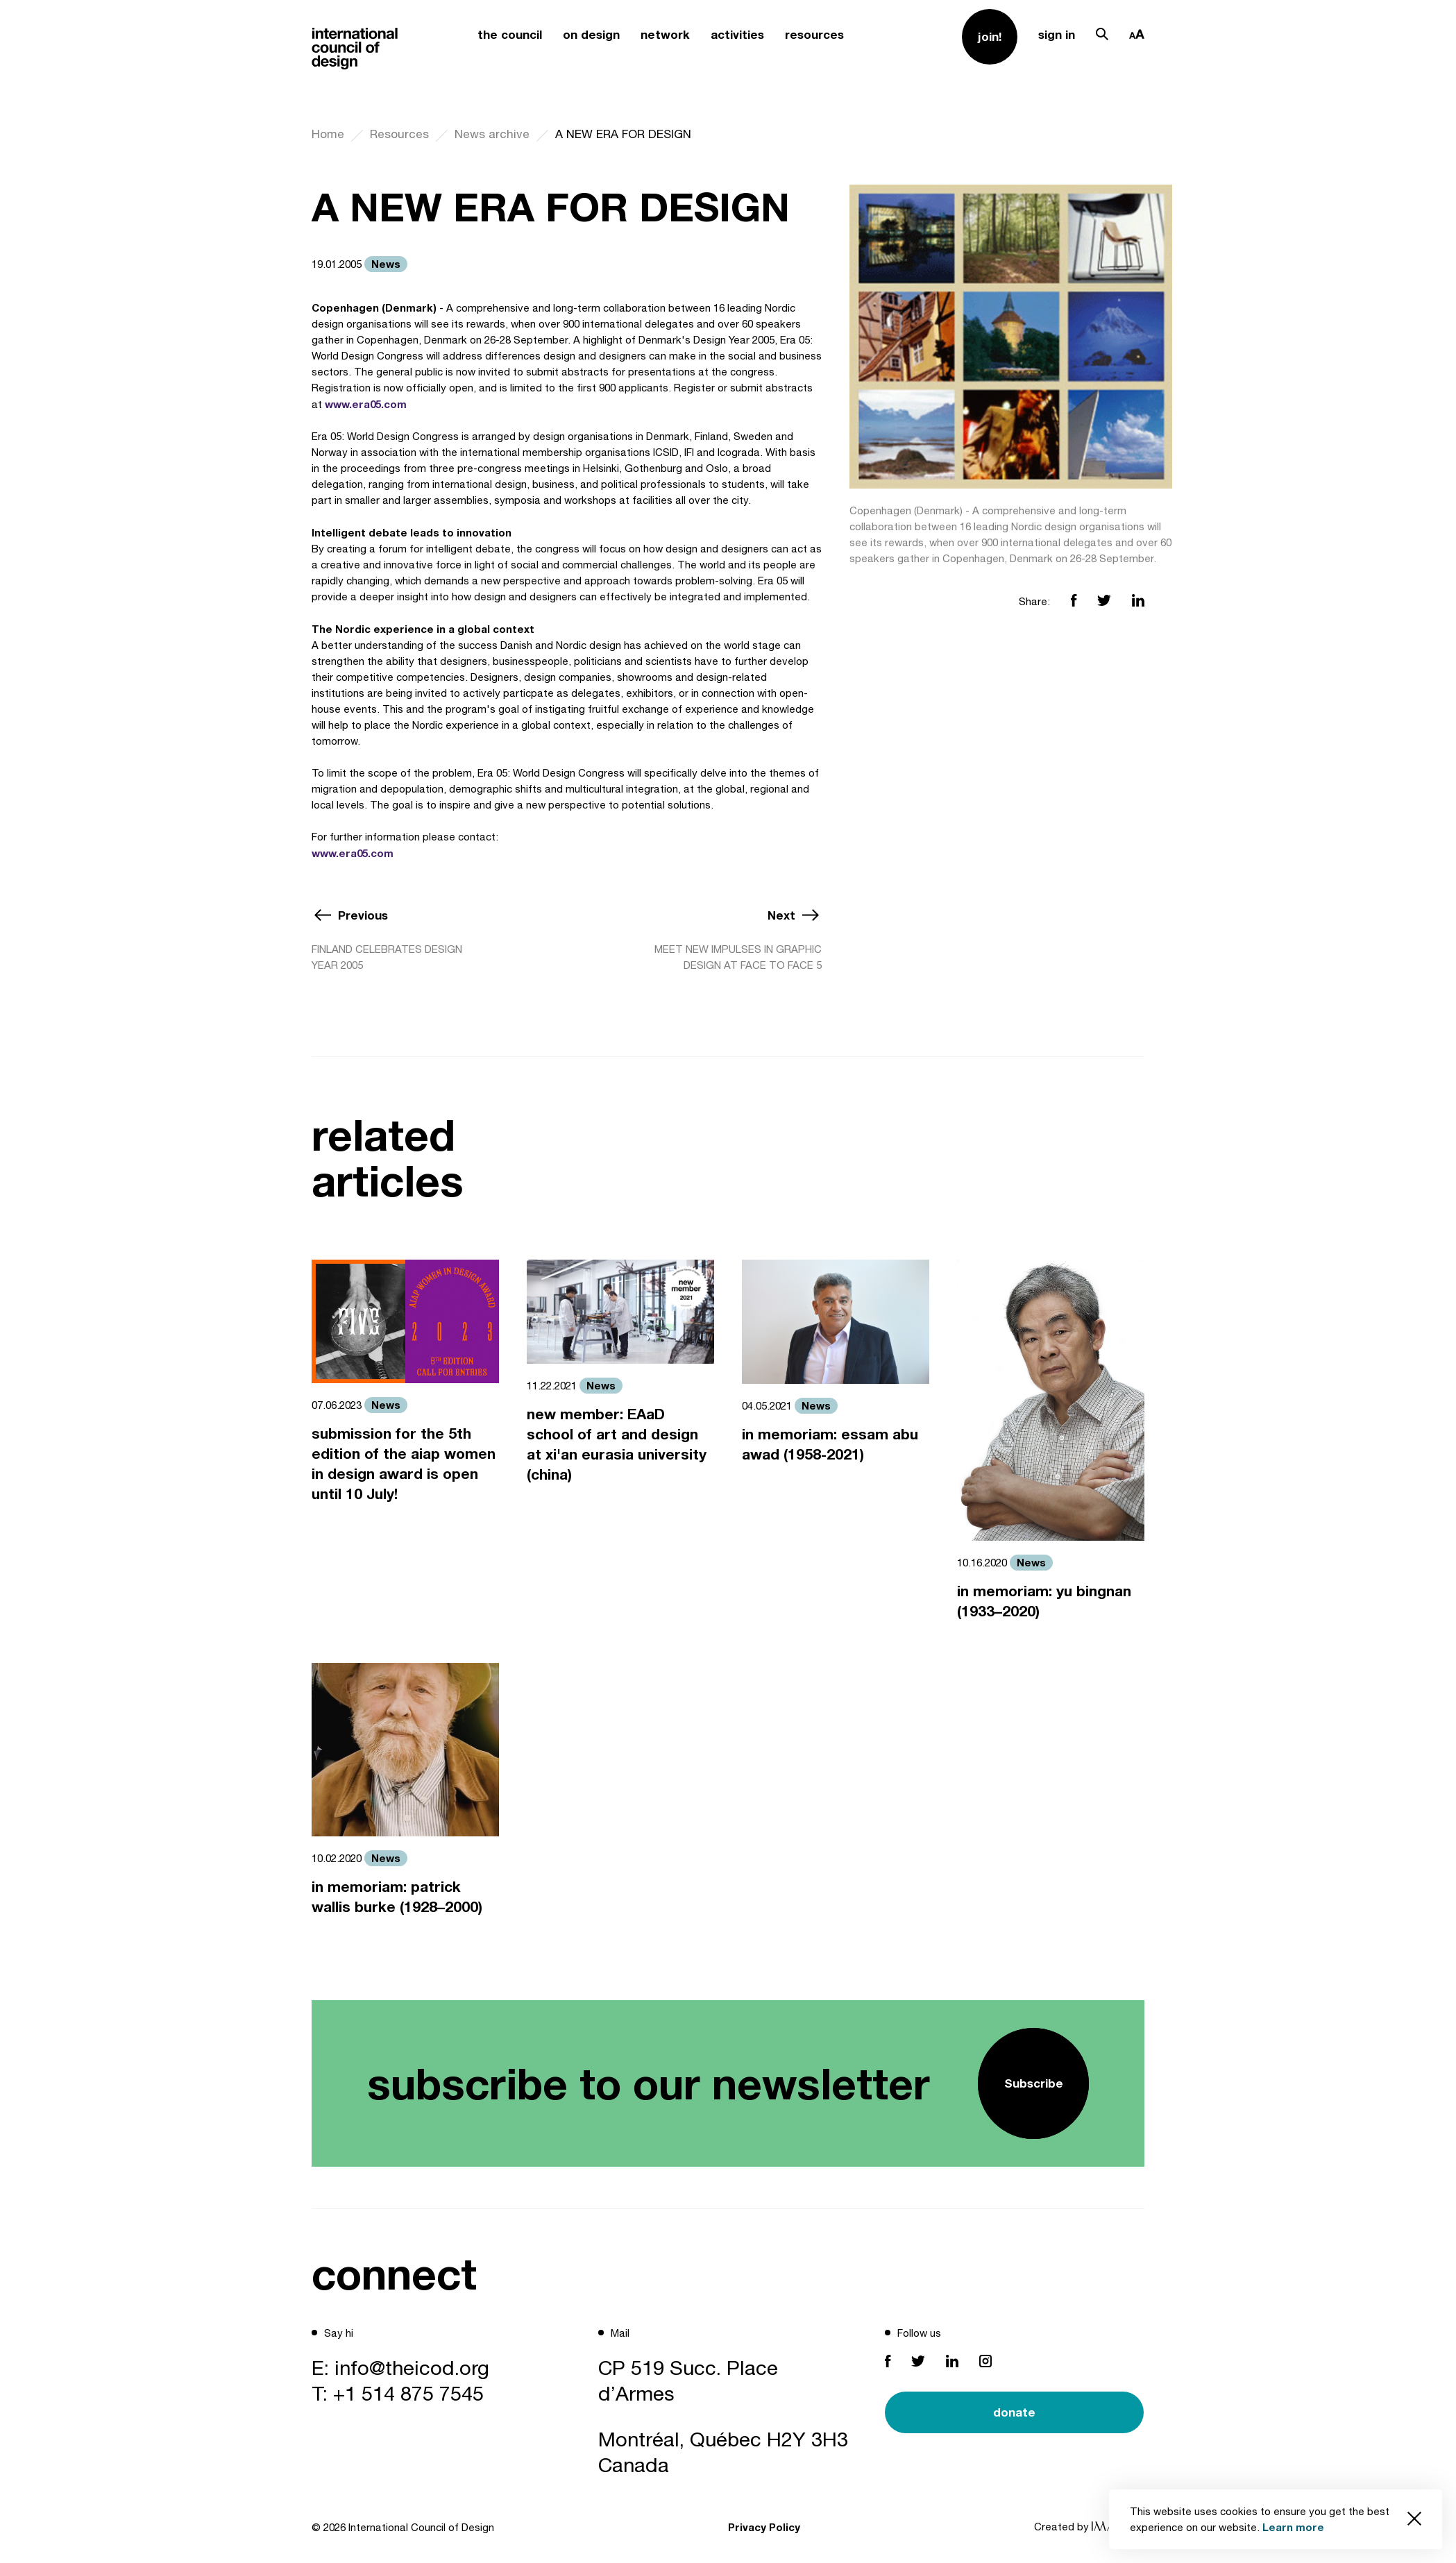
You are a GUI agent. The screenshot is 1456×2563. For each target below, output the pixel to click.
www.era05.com (366, 404)
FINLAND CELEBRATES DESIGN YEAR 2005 (387, 957)
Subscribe (1033, 2083)
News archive (492, 134)
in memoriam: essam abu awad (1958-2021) (830, 1444)
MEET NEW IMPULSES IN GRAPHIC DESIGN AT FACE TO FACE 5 (738, 957)
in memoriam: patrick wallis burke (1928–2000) (397, 1896)
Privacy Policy (764, 2527)
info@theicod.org (412, 2367)
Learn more (1293, 2527)
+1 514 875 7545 (408, 2393)
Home (328, 134)
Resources (399, 134)
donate (1014, 2412)
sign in (1056, 34)
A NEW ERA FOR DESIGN (623, 134)
